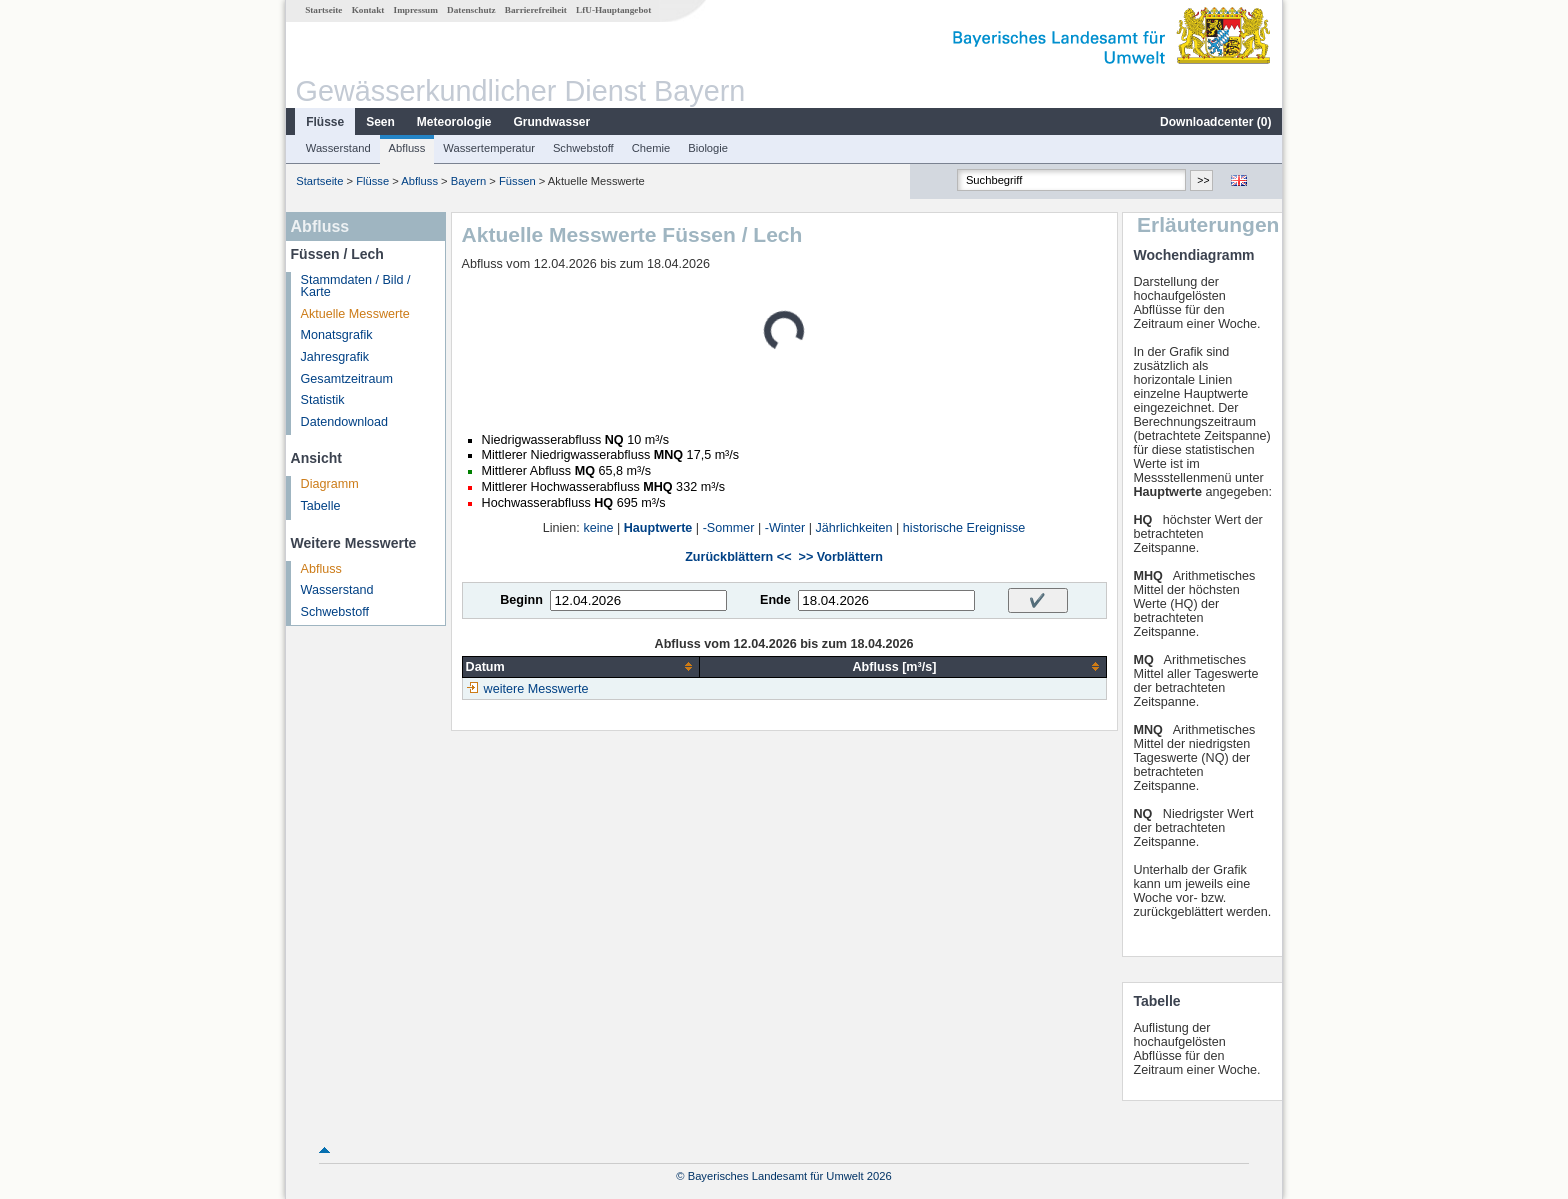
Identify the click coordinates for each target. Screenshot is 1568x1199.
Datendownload (345, 422)
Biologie (708, 148)
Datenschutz (471, 10)
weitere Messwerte (536, 689)
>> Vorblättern (841, 557)
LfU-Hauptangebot (613, 10)
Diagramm (330, 484)
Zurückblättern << (738, 557)
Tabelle (321, 506)
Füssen (517, 181)
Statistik (323, 400)
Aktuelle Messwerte (355, 314)
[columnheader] (581, 666)
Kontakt (368, 10)
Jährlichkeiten (854, 528)
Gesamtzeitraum (347, 379)
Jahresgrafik (335, 357)
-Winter (785, 528)
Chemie (651, 148)
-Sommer (729, 528)
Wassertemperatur (489, 148)
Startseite (323, 10)
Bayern (468, 181)
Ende (775, 600)
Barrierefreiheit (536, 10)
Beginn (521, 600)
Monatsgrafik (337, 335)
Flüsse (325, 122)
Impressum (416, 10)
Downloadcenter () (1215, 122)
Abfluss (407, 148)
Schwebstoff (583, 148)
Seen (380, 122)
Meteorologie (454, 122)
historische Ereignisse (964, 528)
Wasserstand (338, 148)
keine (598, 528)
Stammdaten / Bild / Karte (356, 286)
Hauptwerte (658, 528)
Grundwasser (552, 122)
